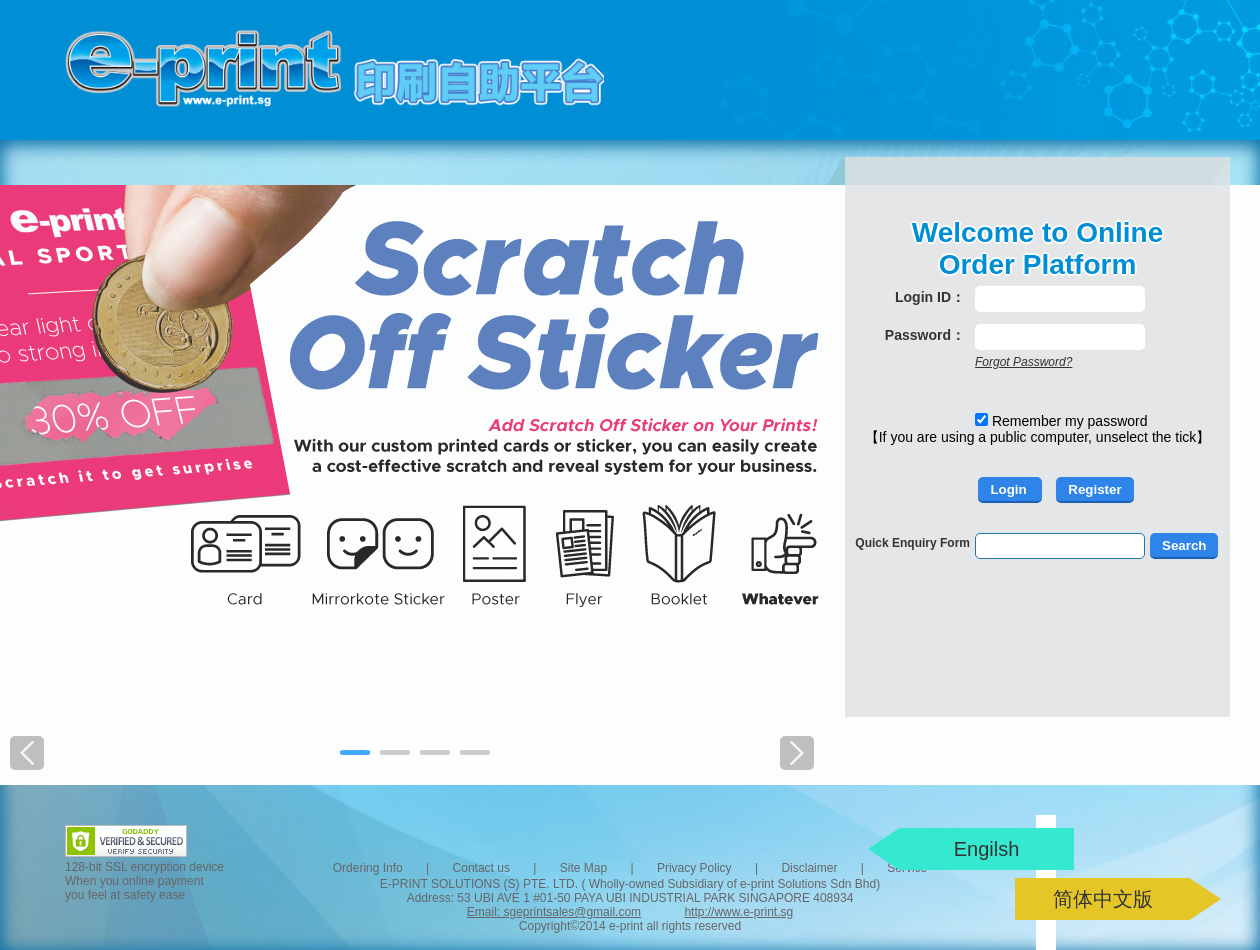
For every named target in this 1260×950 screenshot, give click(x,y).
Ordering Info (368, 868)
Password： (925, 335)
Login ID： (930, 297)
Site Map (583, 868)
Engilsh (987, 849)
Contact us (481, 868)
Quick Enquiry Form (912, 543)
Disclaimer (809, 868)
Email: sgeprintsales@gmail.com (554, 912)
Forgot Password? (1023, 362)
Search (1184, 545)
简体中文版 (1103, 899)
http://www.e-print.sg (738, 912)
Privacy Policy (694, 868)
